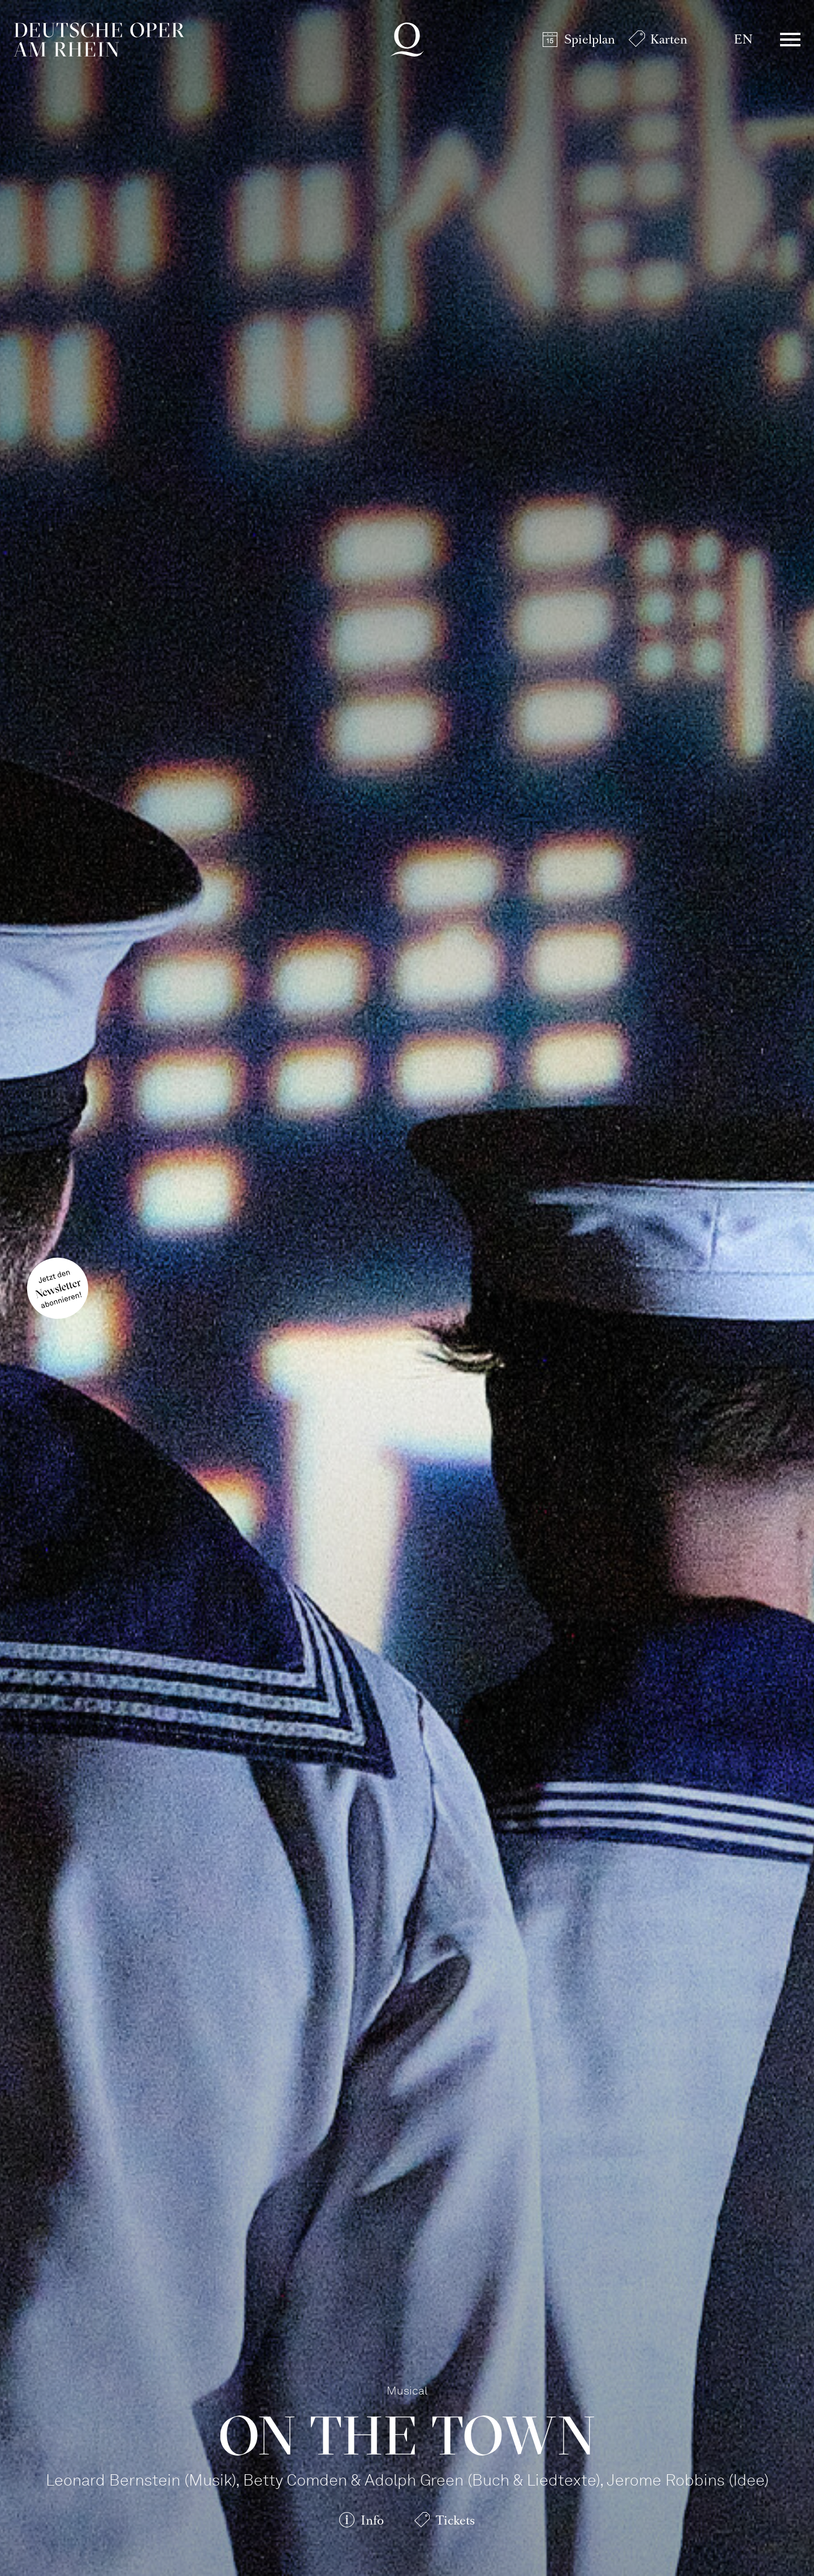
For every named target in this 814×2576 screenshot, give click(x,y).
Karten (668, 39)
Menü (790, 40)
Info (372, 2520)
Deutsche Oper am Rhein (99, 40)
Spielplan (589, 39)
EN (743, 39)
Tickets (455, 2520)
